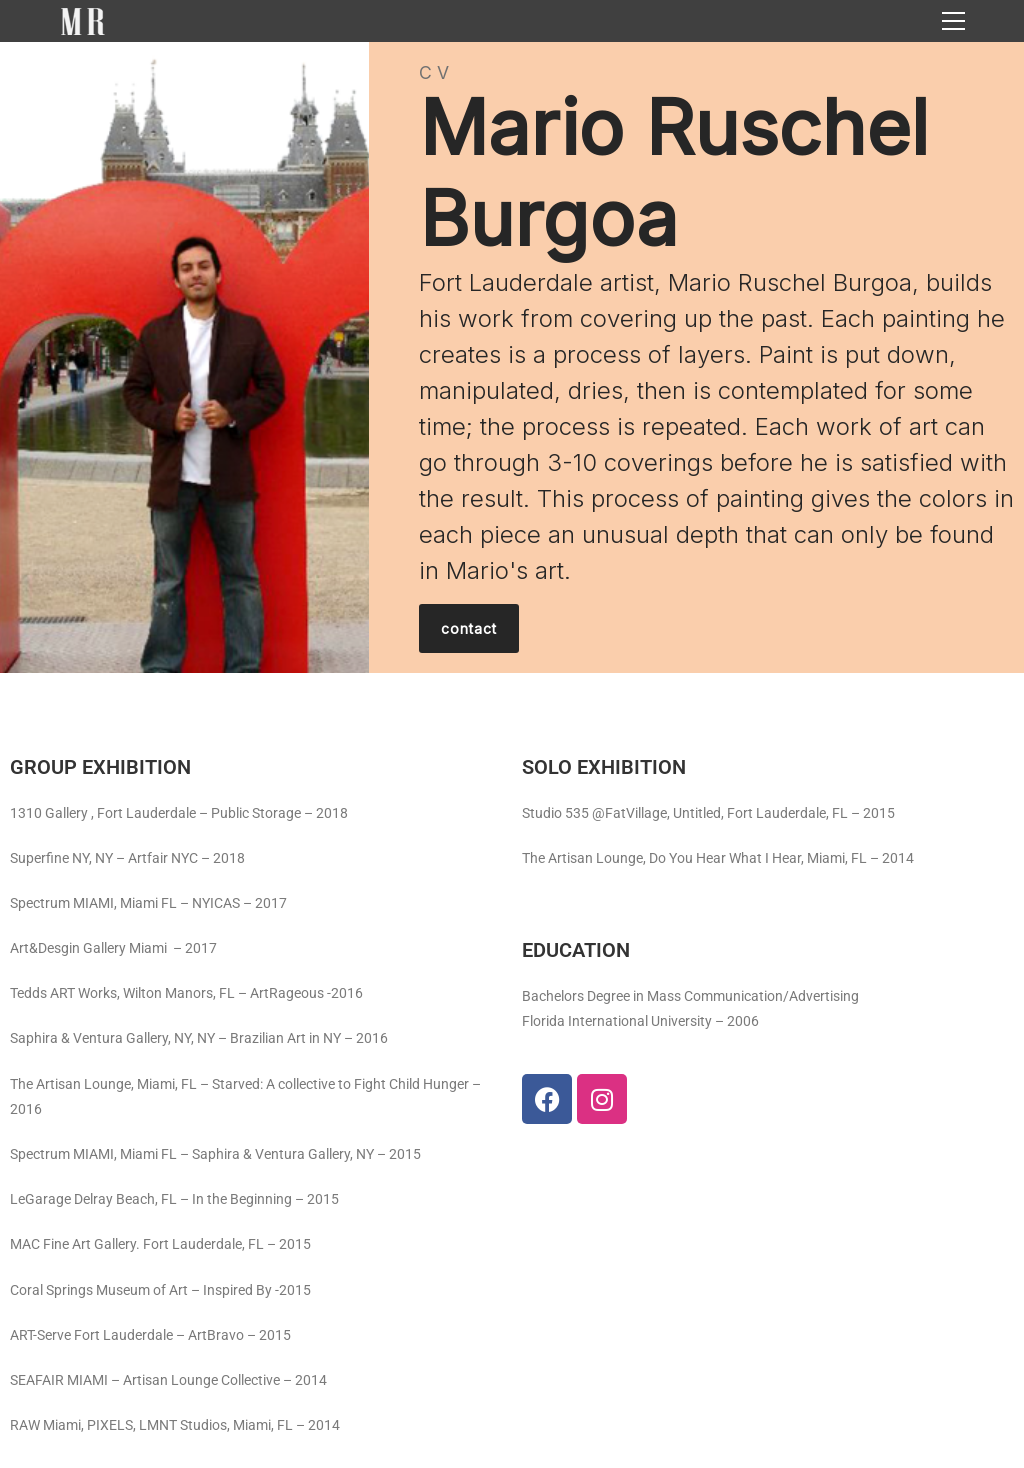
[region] (512, 357)
